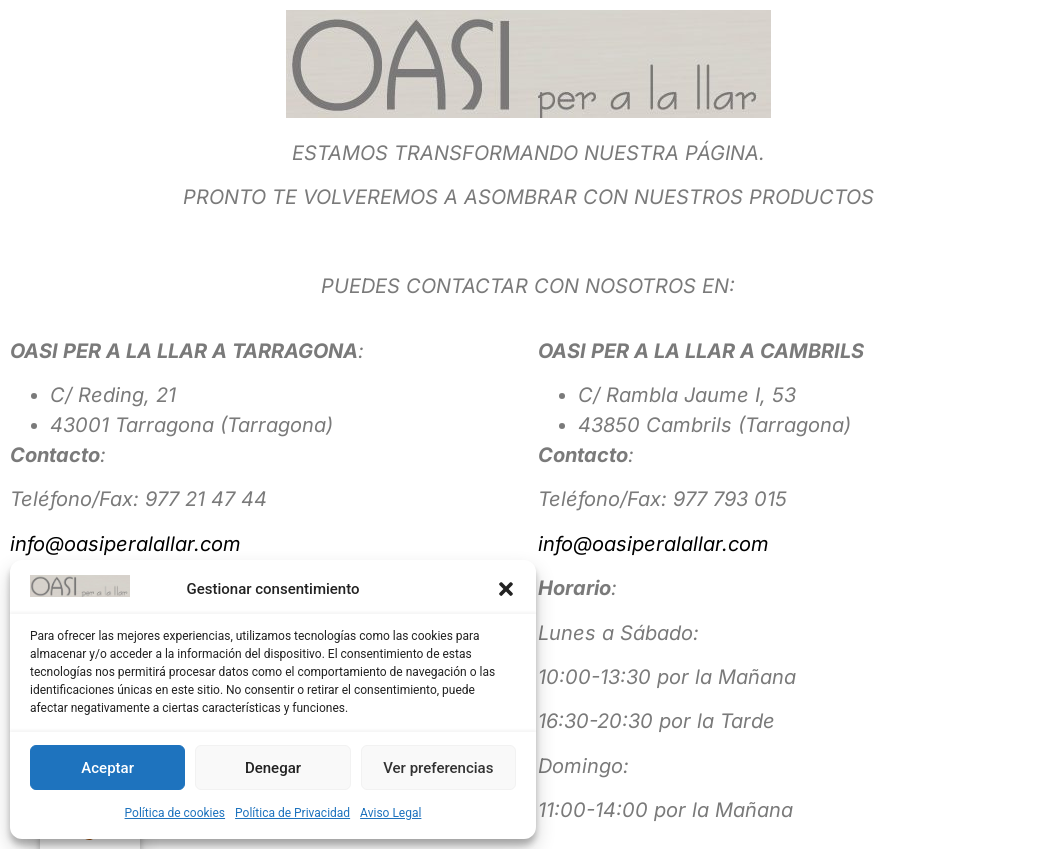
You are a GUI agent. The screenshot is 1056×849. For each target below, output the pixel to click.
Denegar (273, 768)
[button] (506, 589)
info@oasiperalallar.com (125, 544)
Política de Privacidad (292, 813)
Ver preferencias (438, 768)
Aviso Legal (390, 813)
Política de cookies (175, 813)
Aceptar (107, 768)
